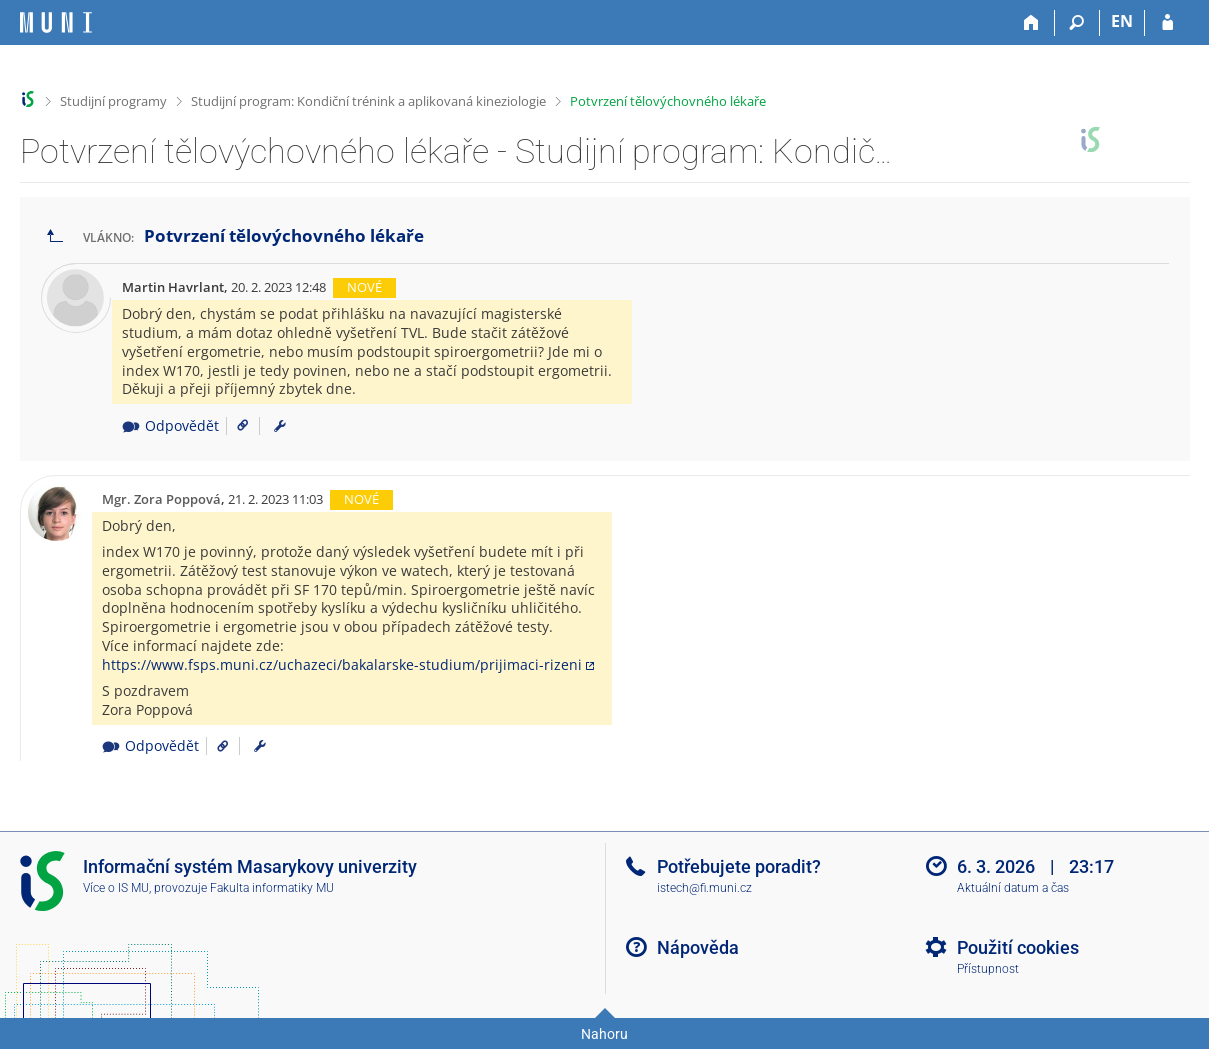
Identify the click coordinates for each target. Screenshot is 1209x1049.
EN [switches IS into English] (1122, 21)
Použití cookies (1018, 947)
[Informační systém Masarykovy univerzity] (56, 22)
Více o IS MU (116, 888)
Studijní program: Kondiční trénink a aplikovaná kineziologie (368, 101)
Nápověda (698, 947)
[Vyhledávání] (1077, 23)
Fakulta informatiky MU (272, 888)
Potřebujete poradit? (739, 866)
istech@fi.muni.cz (704, 888)
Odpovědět (170, 425)
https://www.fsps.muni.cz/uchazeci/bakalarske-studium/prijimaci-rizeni (342, 664)
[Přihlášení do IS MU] (1167, 23)
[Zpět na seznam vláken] (55, 236)
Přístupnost (988, 969)
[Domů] (1032, 23)
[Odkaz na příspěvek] (235, 425)
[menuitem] (280, 426)
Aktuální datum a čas (1013, 888)
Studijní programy (113, 101)
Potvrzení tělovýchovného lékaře (668, 101)
